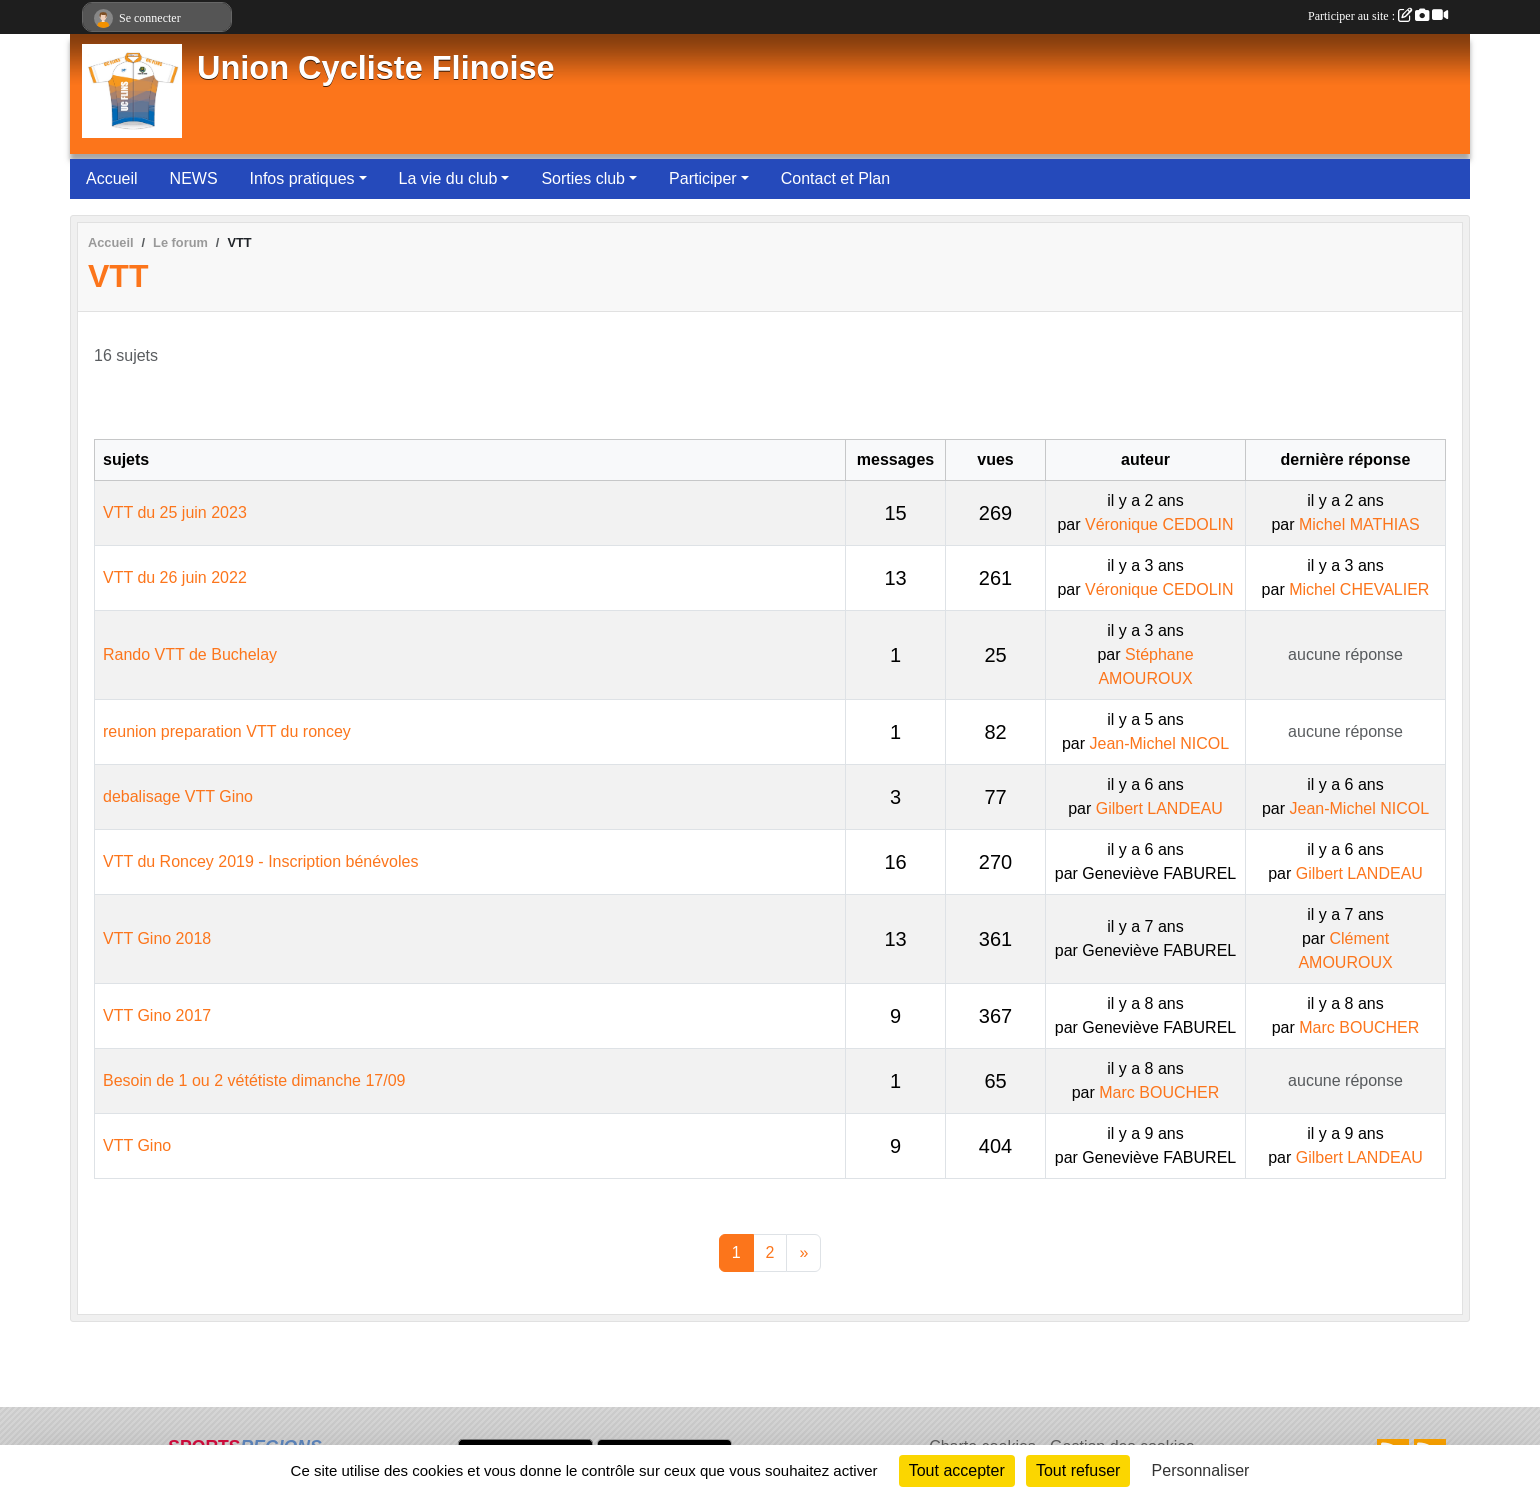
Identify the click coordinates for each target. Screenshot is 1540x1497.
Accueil (112, 178)
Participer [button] (703, 178)
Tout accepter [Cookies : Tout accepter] (957, 1470)
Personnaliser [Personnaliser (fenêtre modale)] (1201, 1470)
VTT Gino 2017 (157, 1015)
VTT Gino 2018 (157, 938)
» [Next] (803, 1252)
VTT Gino (137, 1145)
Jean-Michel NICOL (1159, 743)
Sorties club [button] (583, 178)
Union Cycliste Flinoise (376, 68)
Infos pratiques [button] (302, 178)
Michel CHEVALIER (1359, 589)
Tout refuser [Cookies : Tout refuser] (1078, 1470)
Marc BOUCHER (1359, 1027)
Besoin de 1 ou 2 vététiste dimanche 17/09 (254, 1080)
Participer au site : (1378, 16)
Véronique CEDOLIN (1159, 524)
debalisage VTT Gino (178, 796)
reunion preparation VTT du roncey (227, 731)
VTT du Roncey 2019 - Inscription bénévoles (260, 861)
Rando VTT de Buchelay (190, 654)
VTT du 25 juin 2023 (175, 512)
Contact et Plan (835, 178)
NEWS (194, 178)
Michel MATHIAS (1359, 524)
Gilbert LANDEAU (1159, 808)
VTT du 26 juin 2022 (175, 577)
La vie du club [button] (448, 178)
